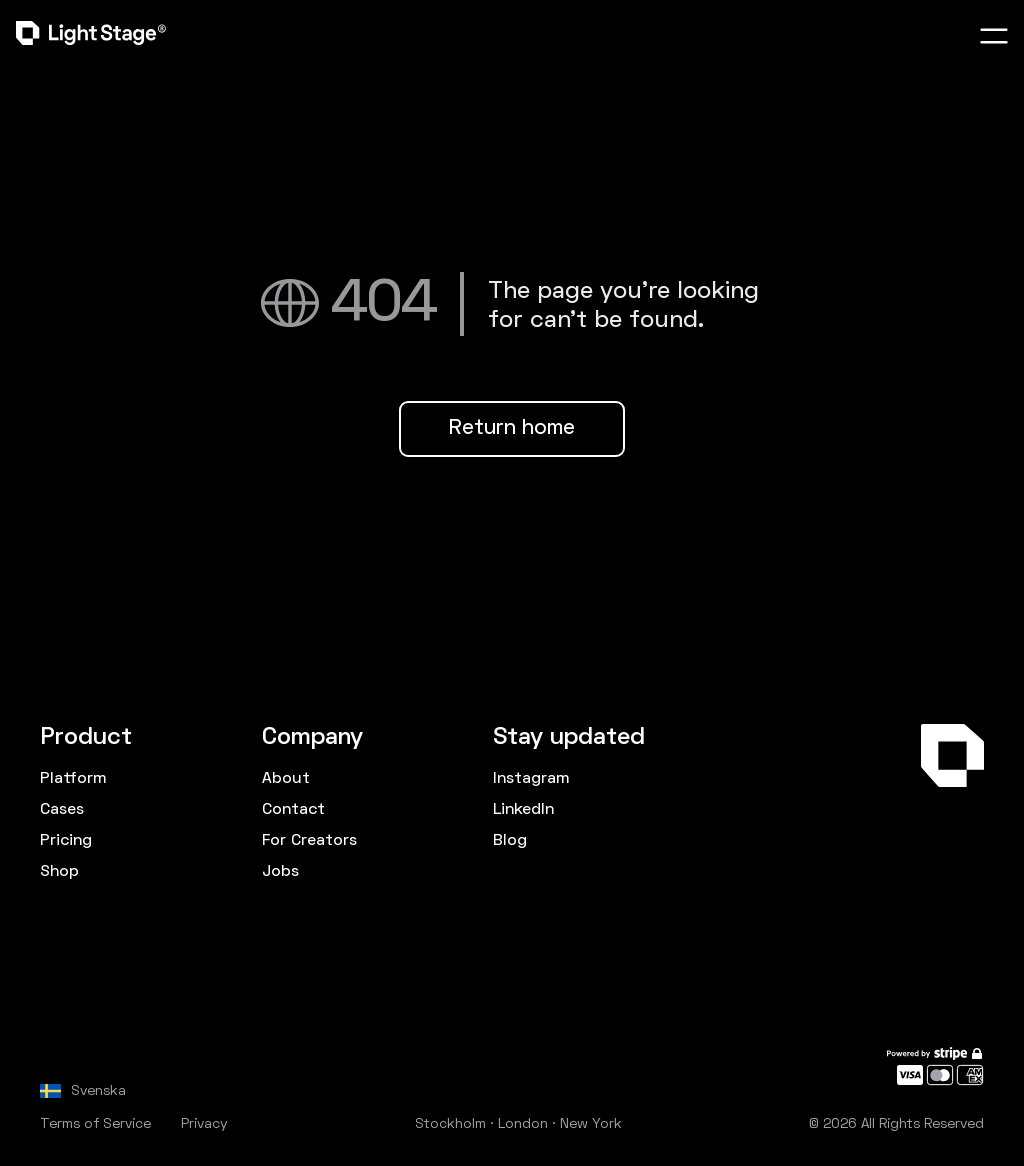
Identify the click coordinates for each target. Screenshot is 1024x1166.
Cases (62, 810)
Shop (59, 872)
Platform (73, 779)
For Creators (309, 841)
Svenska (98, 1091)
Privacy (204, 1124)
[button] (994, 36)
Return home (512, 428)
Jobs (280, 872)
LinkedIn (523, 810)
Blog (510, 841)
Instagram (531, 779)
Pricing (66, 841)
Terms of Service (95, 1124)
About (286, 779)
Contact (293, 810)
